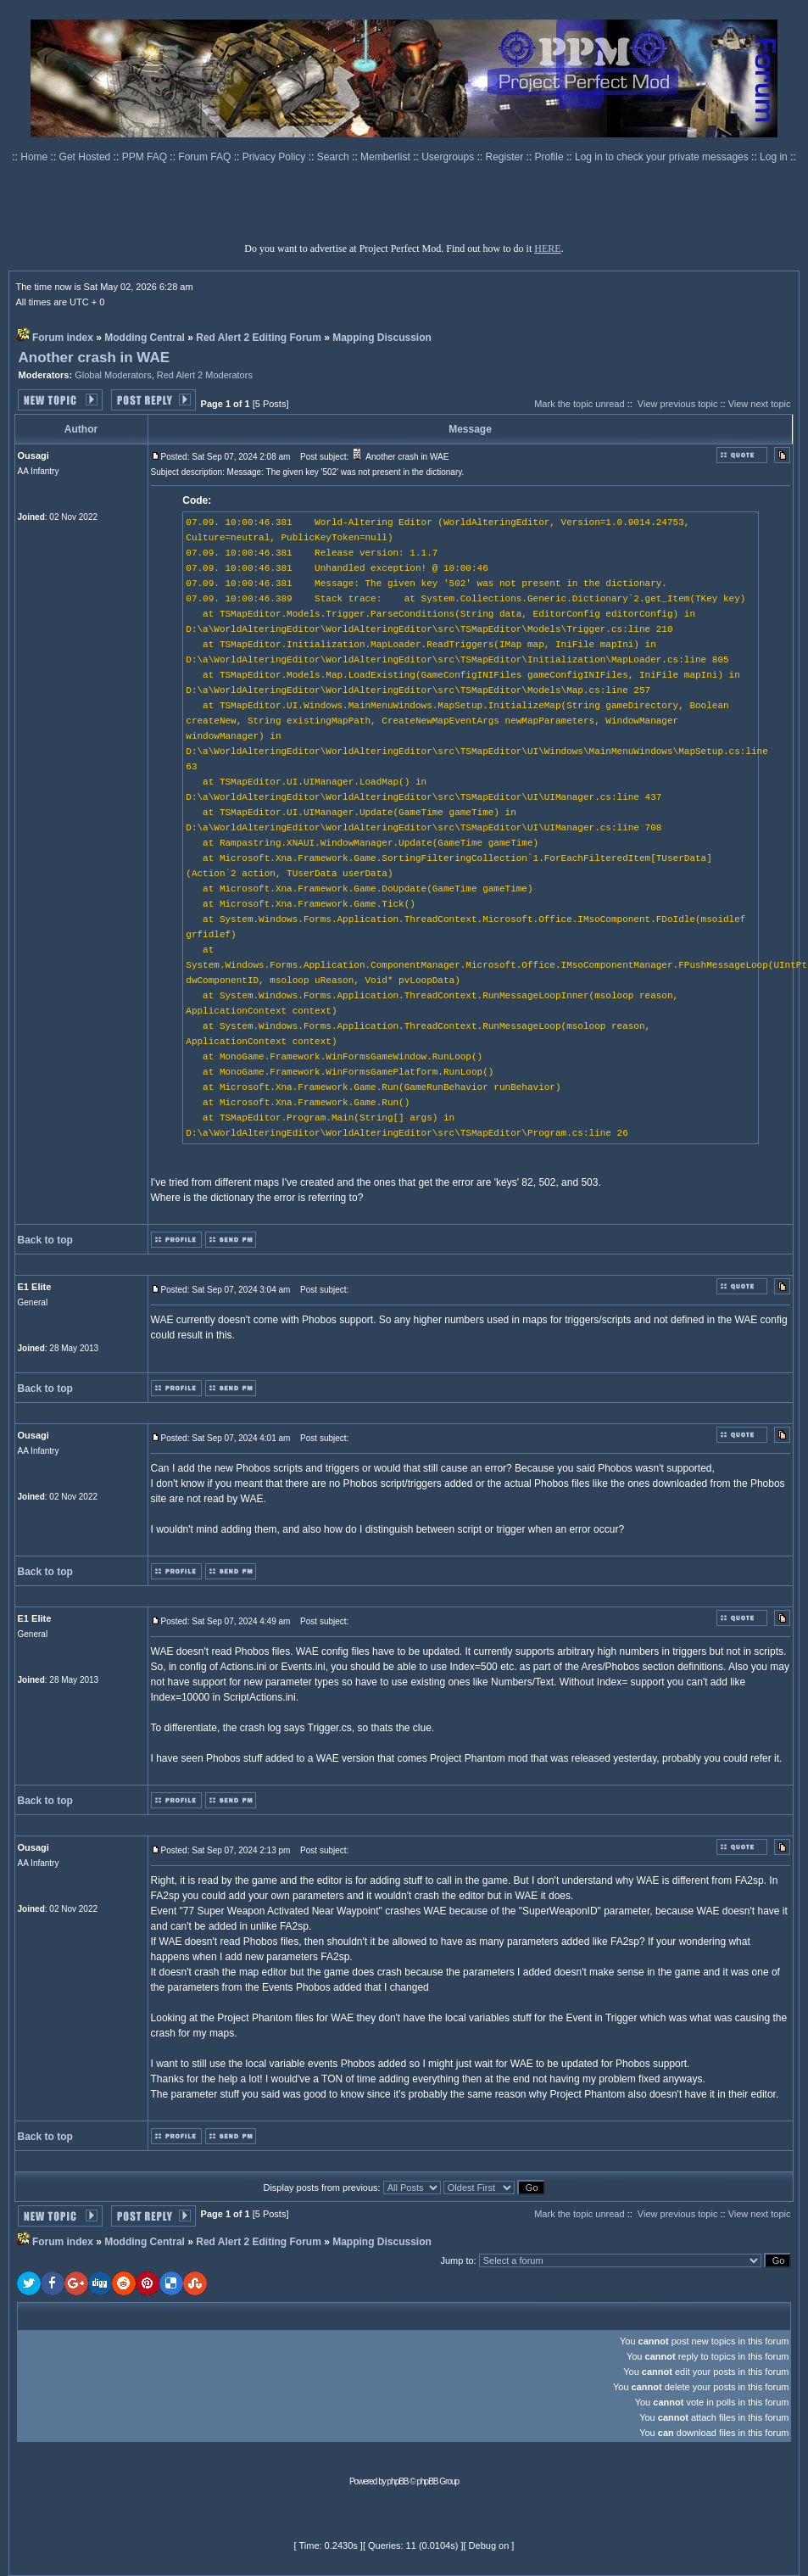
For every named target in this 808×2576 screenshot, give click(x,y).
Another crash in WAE (94, 357)
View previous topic (678, 404)
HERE (547, 248)
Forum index (62, 338)
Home (35, 157)
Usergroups (448, 157)
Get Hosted (86, 157)
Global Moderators (113, 375)
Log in (774, 157)
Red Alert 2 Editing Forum (258, 338)
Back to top (45, 1240)
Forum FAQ (205, 157)
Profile (550, 157)
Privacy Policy (275, 157)
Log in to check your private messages (663, 157)
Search (334, 157)
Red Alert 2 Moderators (205, 375)
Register (506, 157)
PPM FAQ (146, 157)
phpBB (398, 2481)
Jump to (456, 2260)
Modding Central (144, 338)
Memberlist (386, 157)
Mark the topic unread (579, 404)
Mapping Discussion (382, 338)
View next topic (759, 404)
